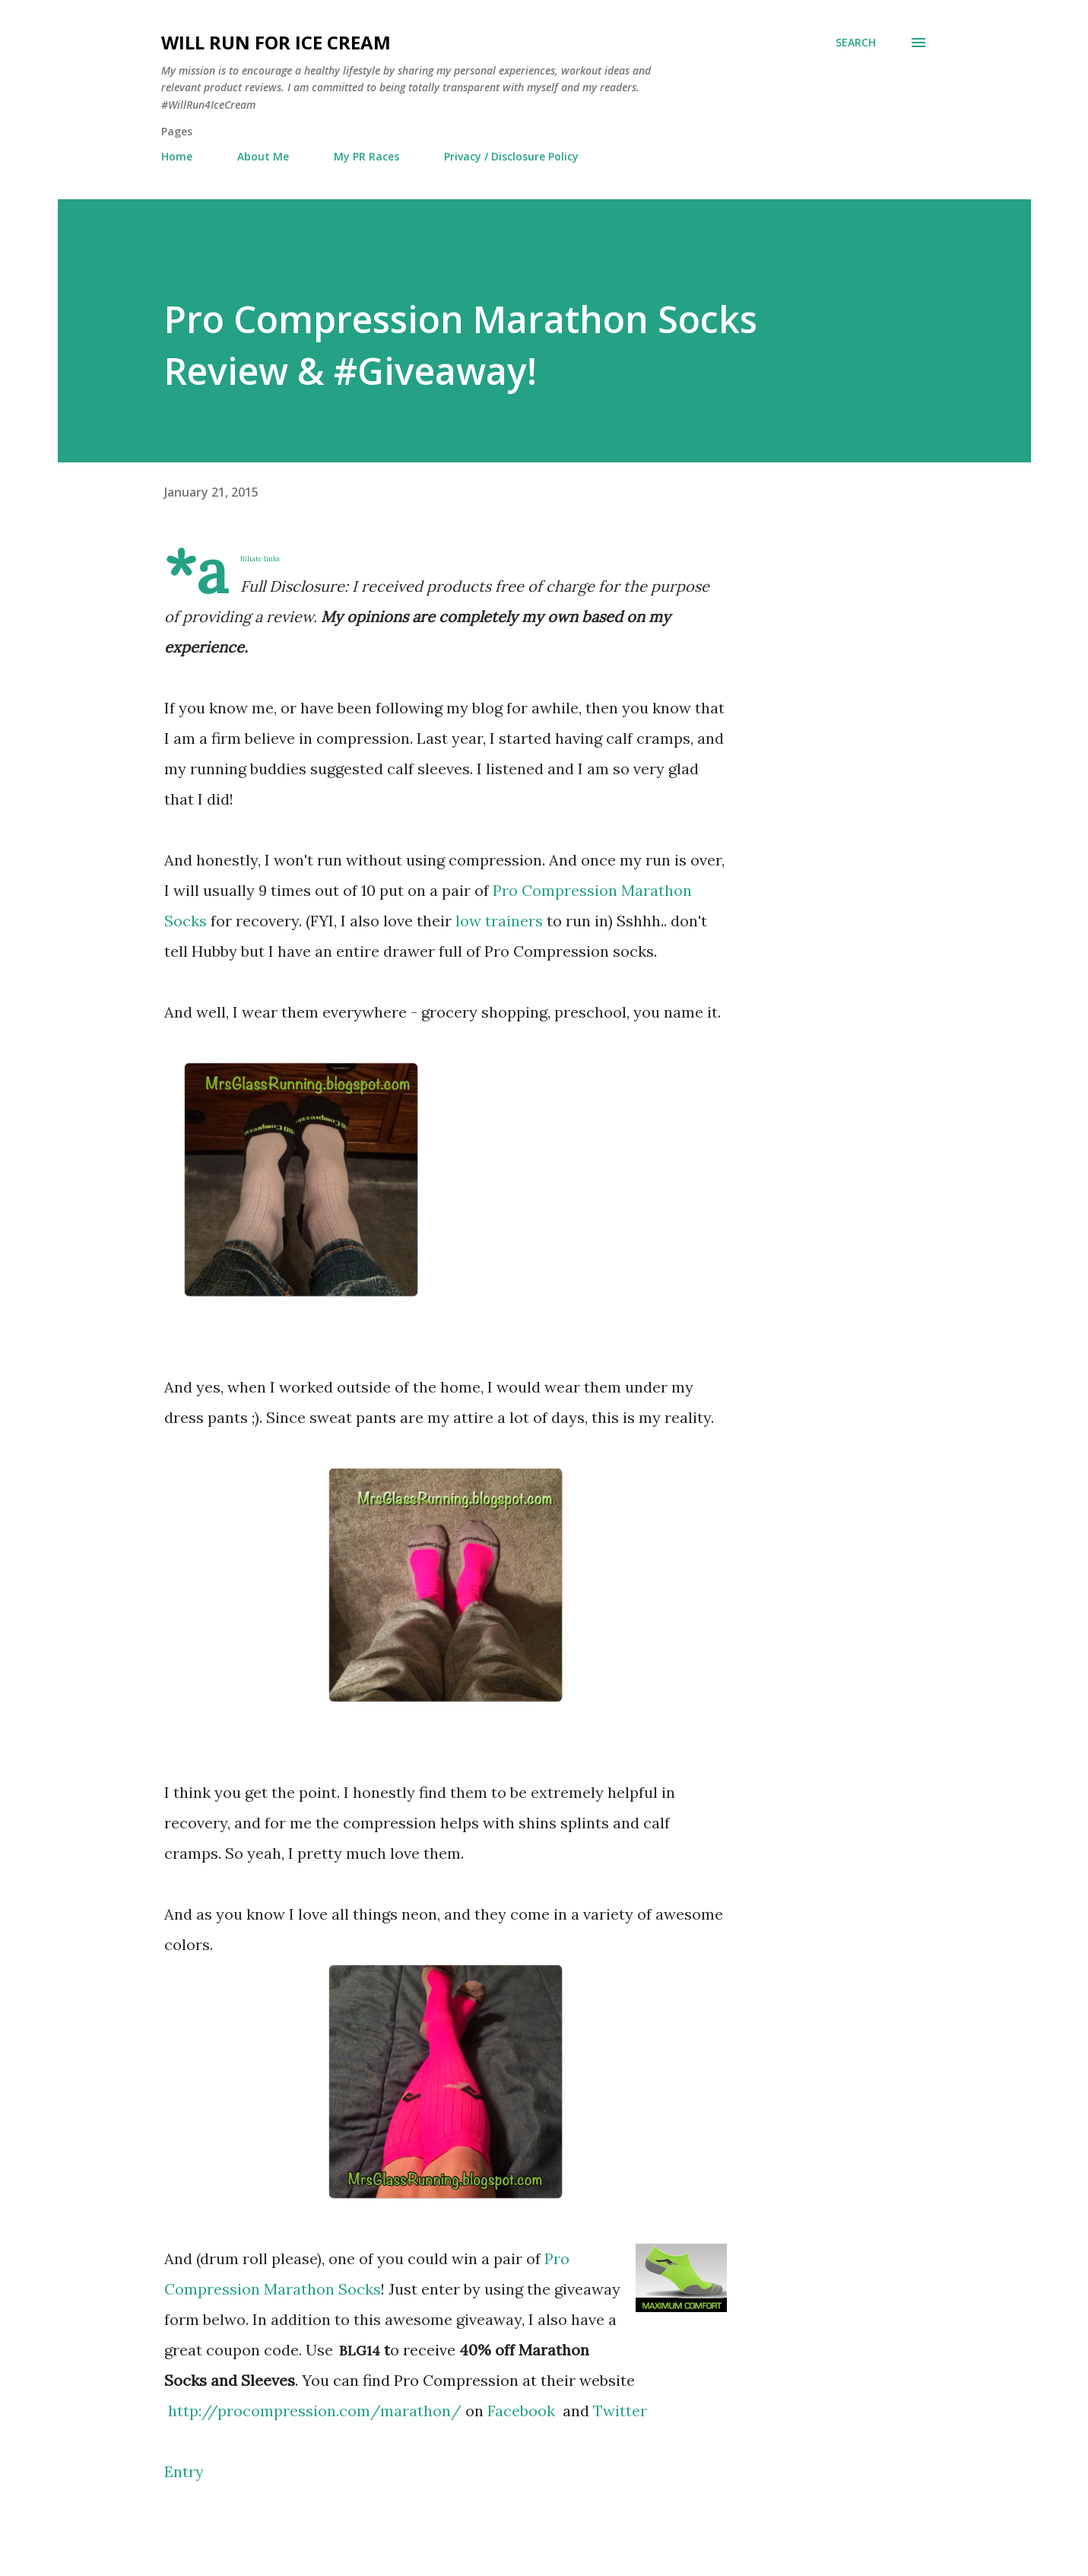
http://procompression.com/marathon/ (315, 2410)
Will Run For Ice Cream (276, 42)
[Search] (856, 42)
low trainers (499, 920)
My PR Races (366, 156)
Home (176, 156)
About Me (263, 156)
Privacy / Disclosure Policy (511, 156)
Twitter (620, 2410)
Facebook (523, 2410)
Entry (184, 2471)
